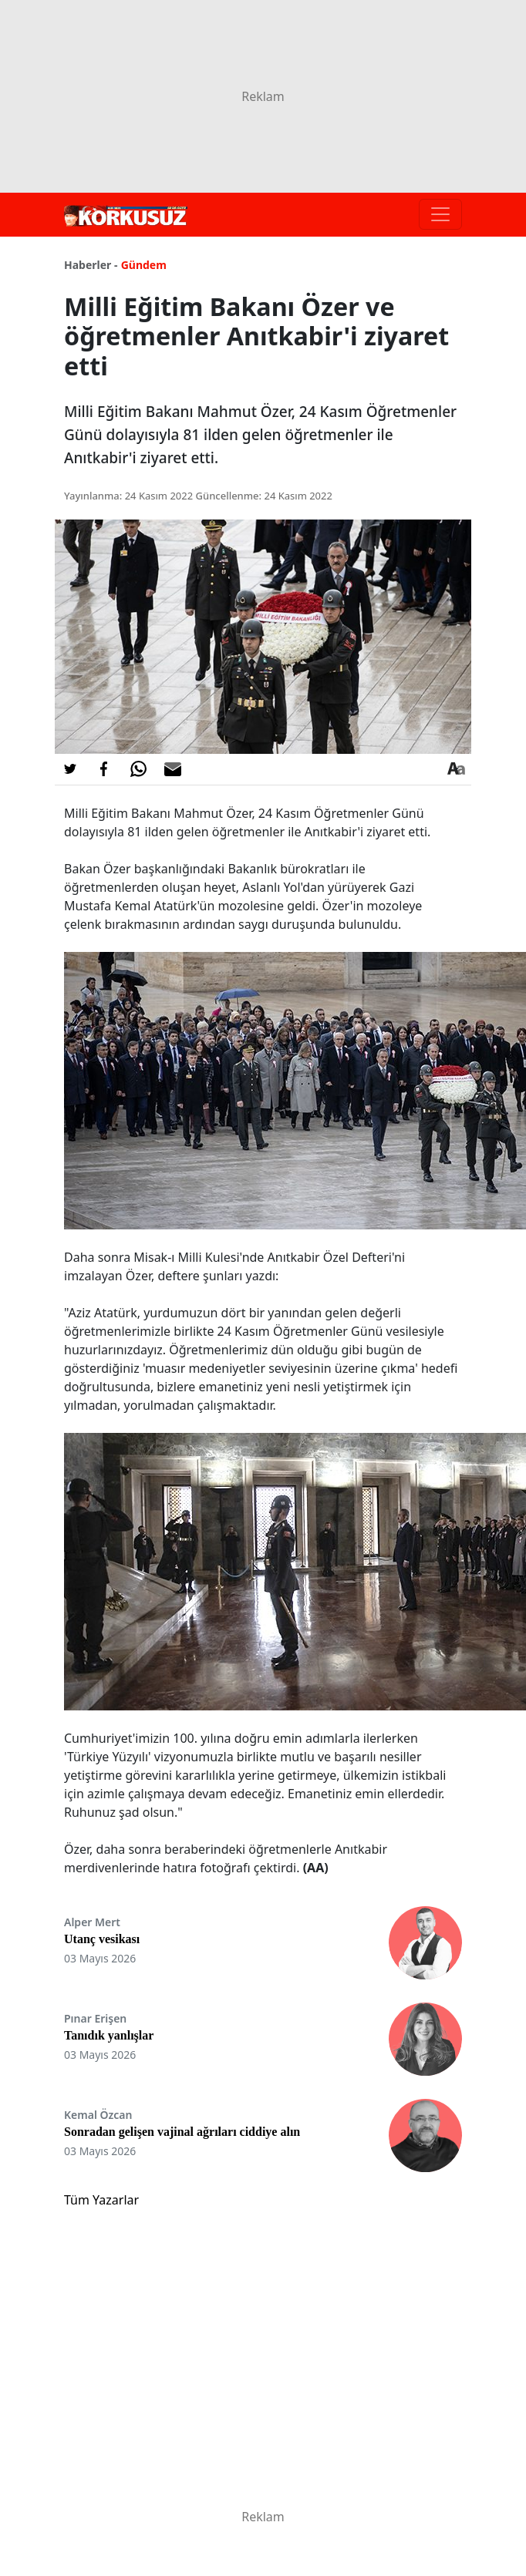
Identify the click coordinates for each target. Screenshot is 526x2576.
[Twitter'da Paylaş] (70, 769)
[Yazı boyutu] (455, 769)
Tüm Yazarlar (101, 2199)
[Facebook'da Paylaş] (104, 769)
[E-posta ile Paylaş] (172, 769)
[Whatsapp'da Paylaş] (138, 769)
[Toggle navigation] (440, 214)
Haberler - (90, 264)
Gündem (144, 264)
